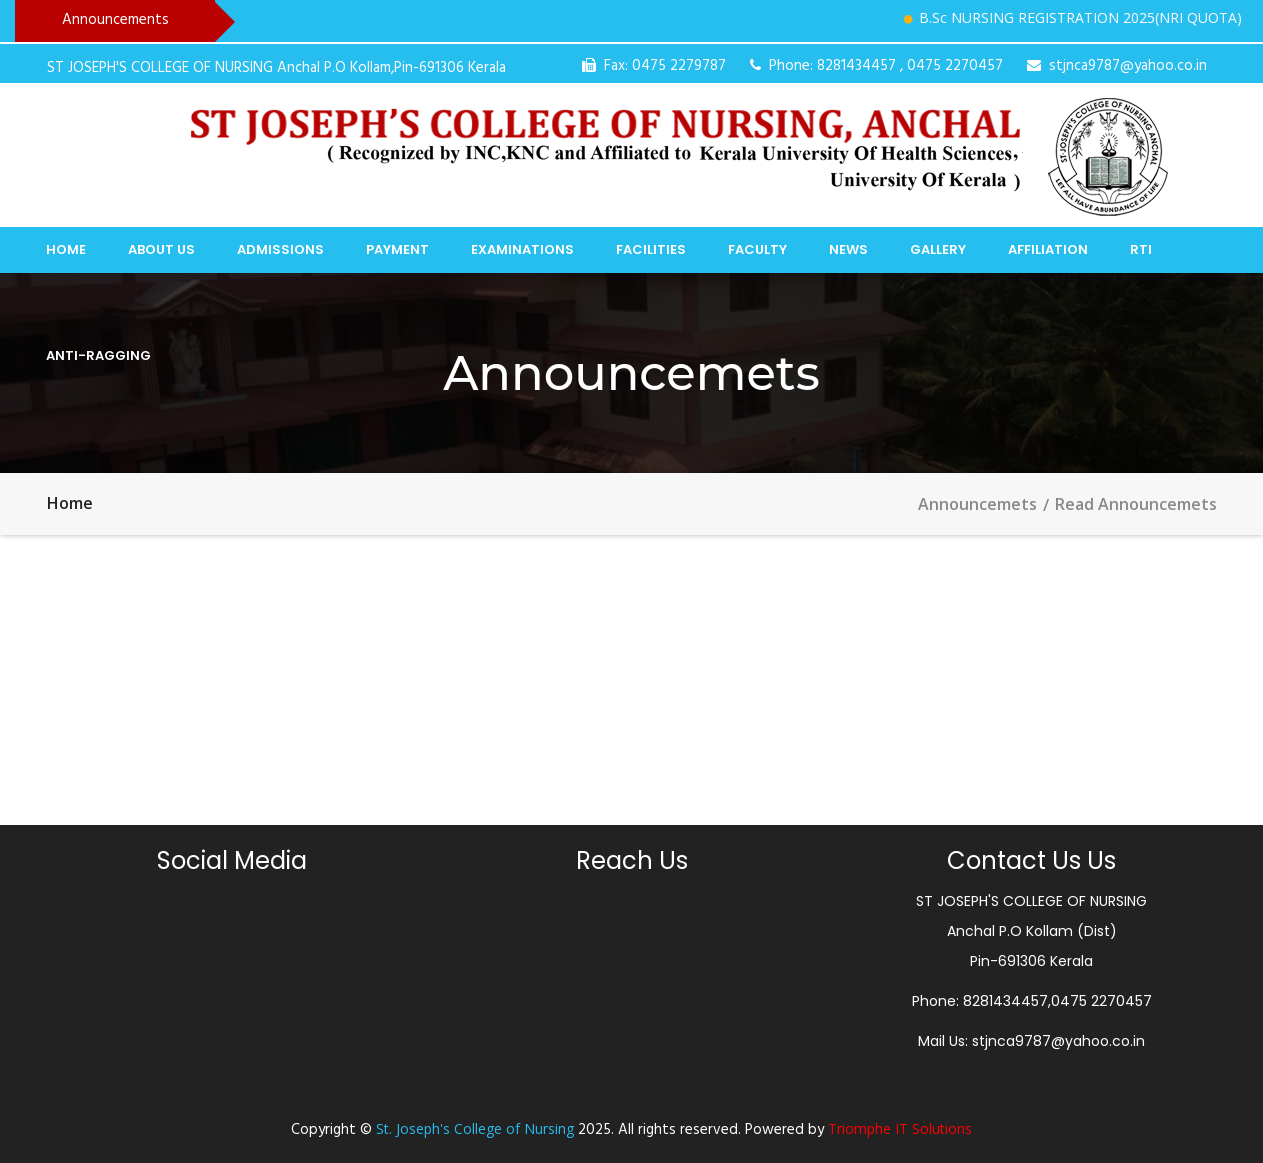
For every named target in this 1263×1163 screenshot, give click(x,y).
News (848, 249)
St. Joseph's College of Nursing (475, 1128)
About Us (161, 249)
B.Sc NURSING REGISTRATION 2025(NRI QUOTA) (1086, 17)
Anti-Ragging (98, 355)
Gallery (938, 249)
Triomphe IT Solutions (900, 1128)
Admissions (280, 249)
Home (66, 249)
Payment (397, 249)
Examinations (522, 249)
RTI (1141, 249)
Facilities (651, 249)
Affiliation (1048, 249)
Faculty (757, 249)
